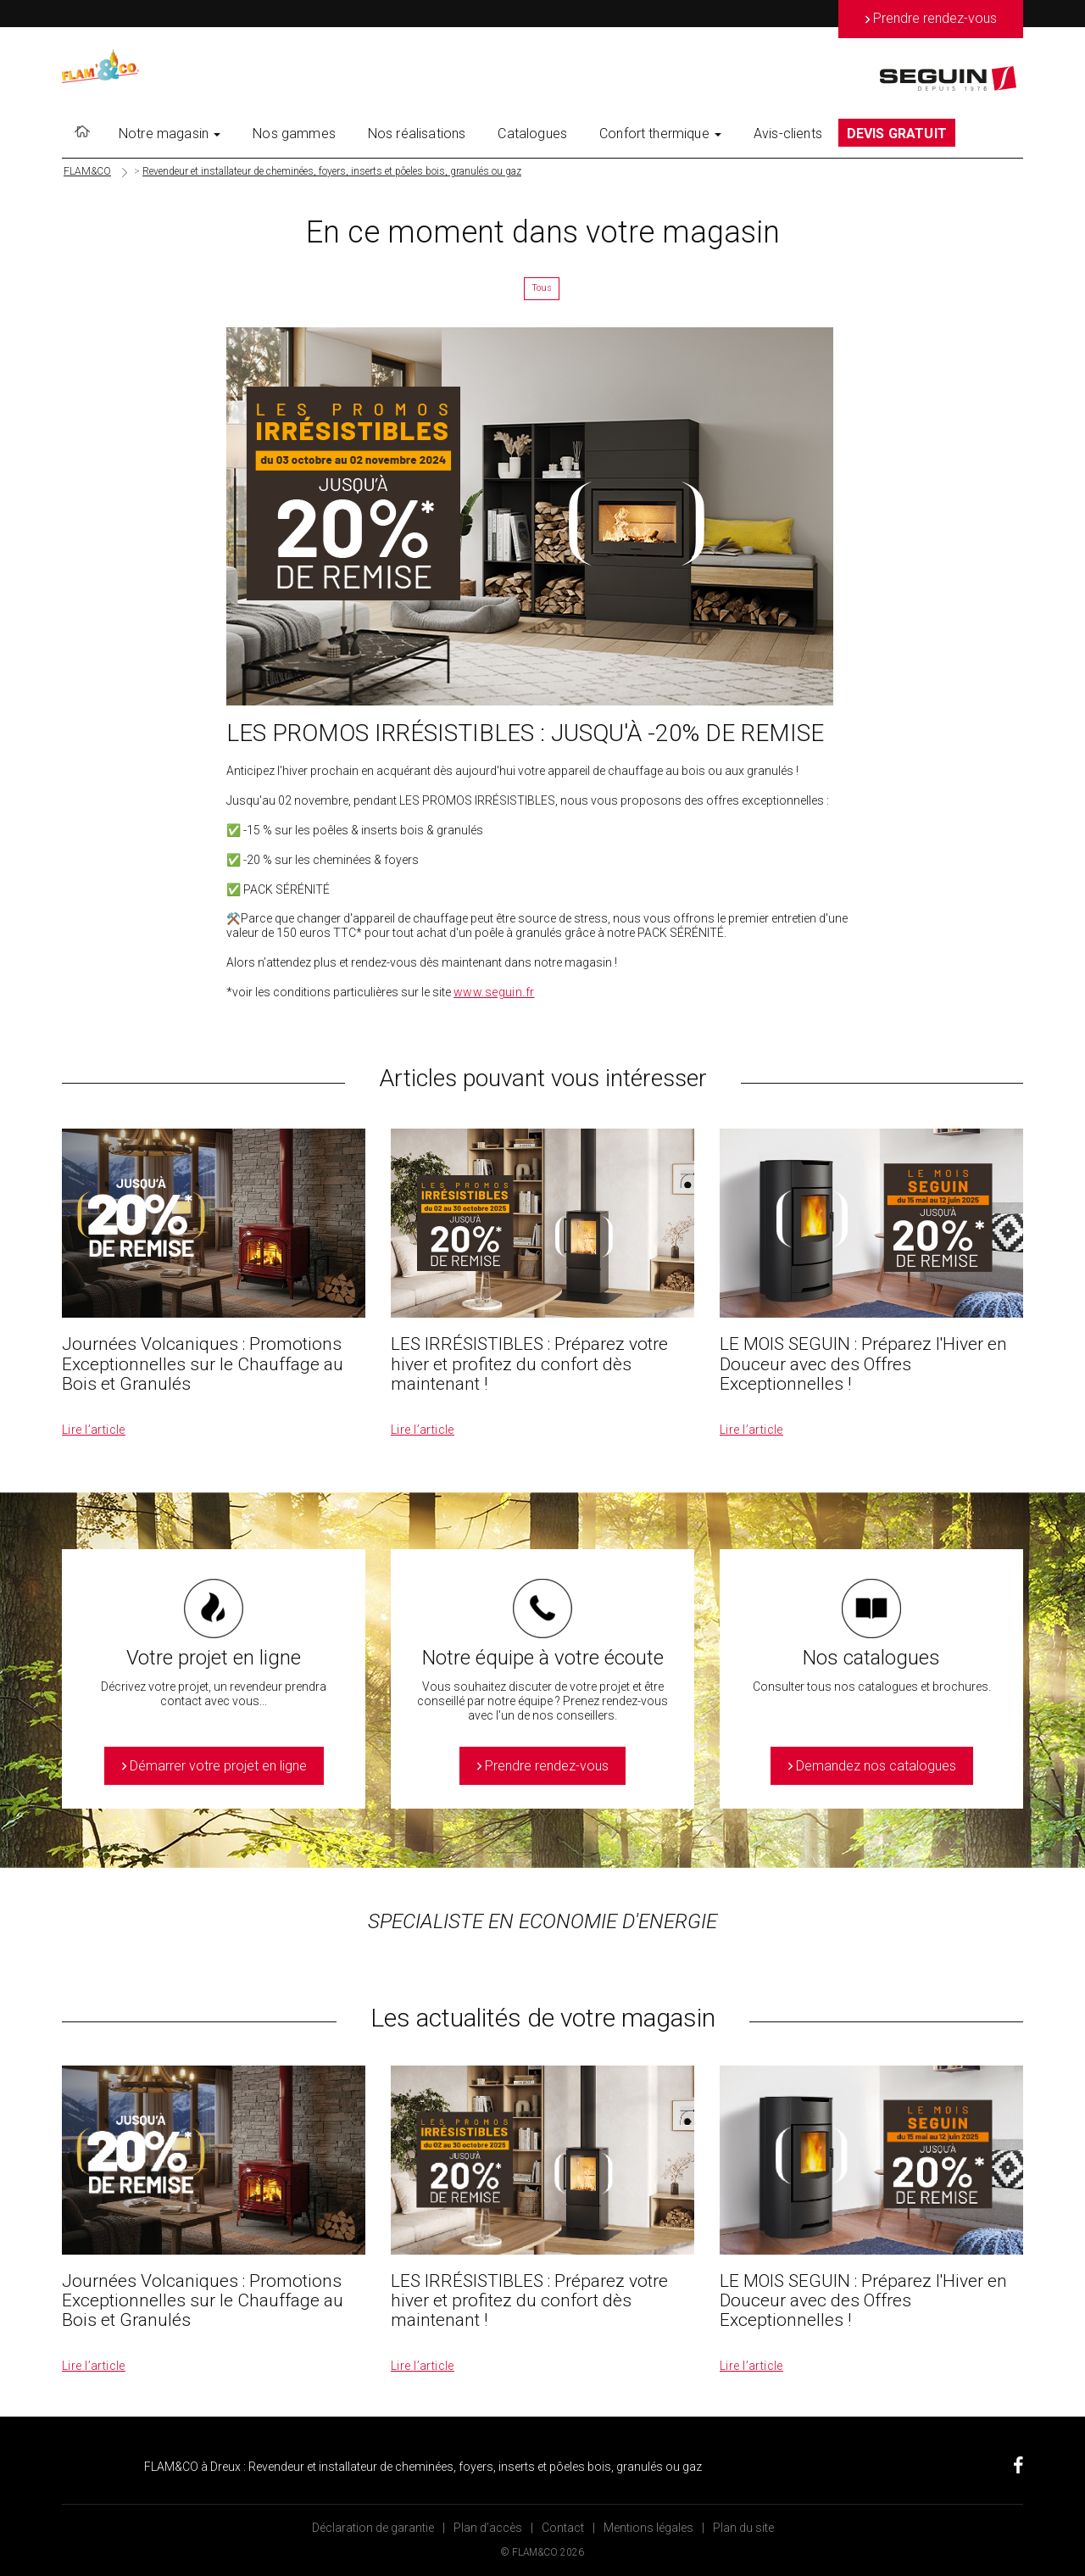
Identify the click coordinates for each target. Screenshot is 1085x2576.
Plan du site (743, 2527)
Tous (541, 287)
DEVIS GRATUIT (897, 133)
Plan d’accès (487, 2527)
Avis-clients (788, 133)
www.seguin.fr (493, 992)
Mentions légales (648, 2527)
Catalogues (532, 133)
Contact (563, 2527)
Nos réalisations (417, 133)
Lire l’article (93, 1429)
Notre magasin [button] (169, 133)
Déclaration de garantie (373, 2527)
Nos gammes (294, 133)
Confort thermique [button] (660, 133)
